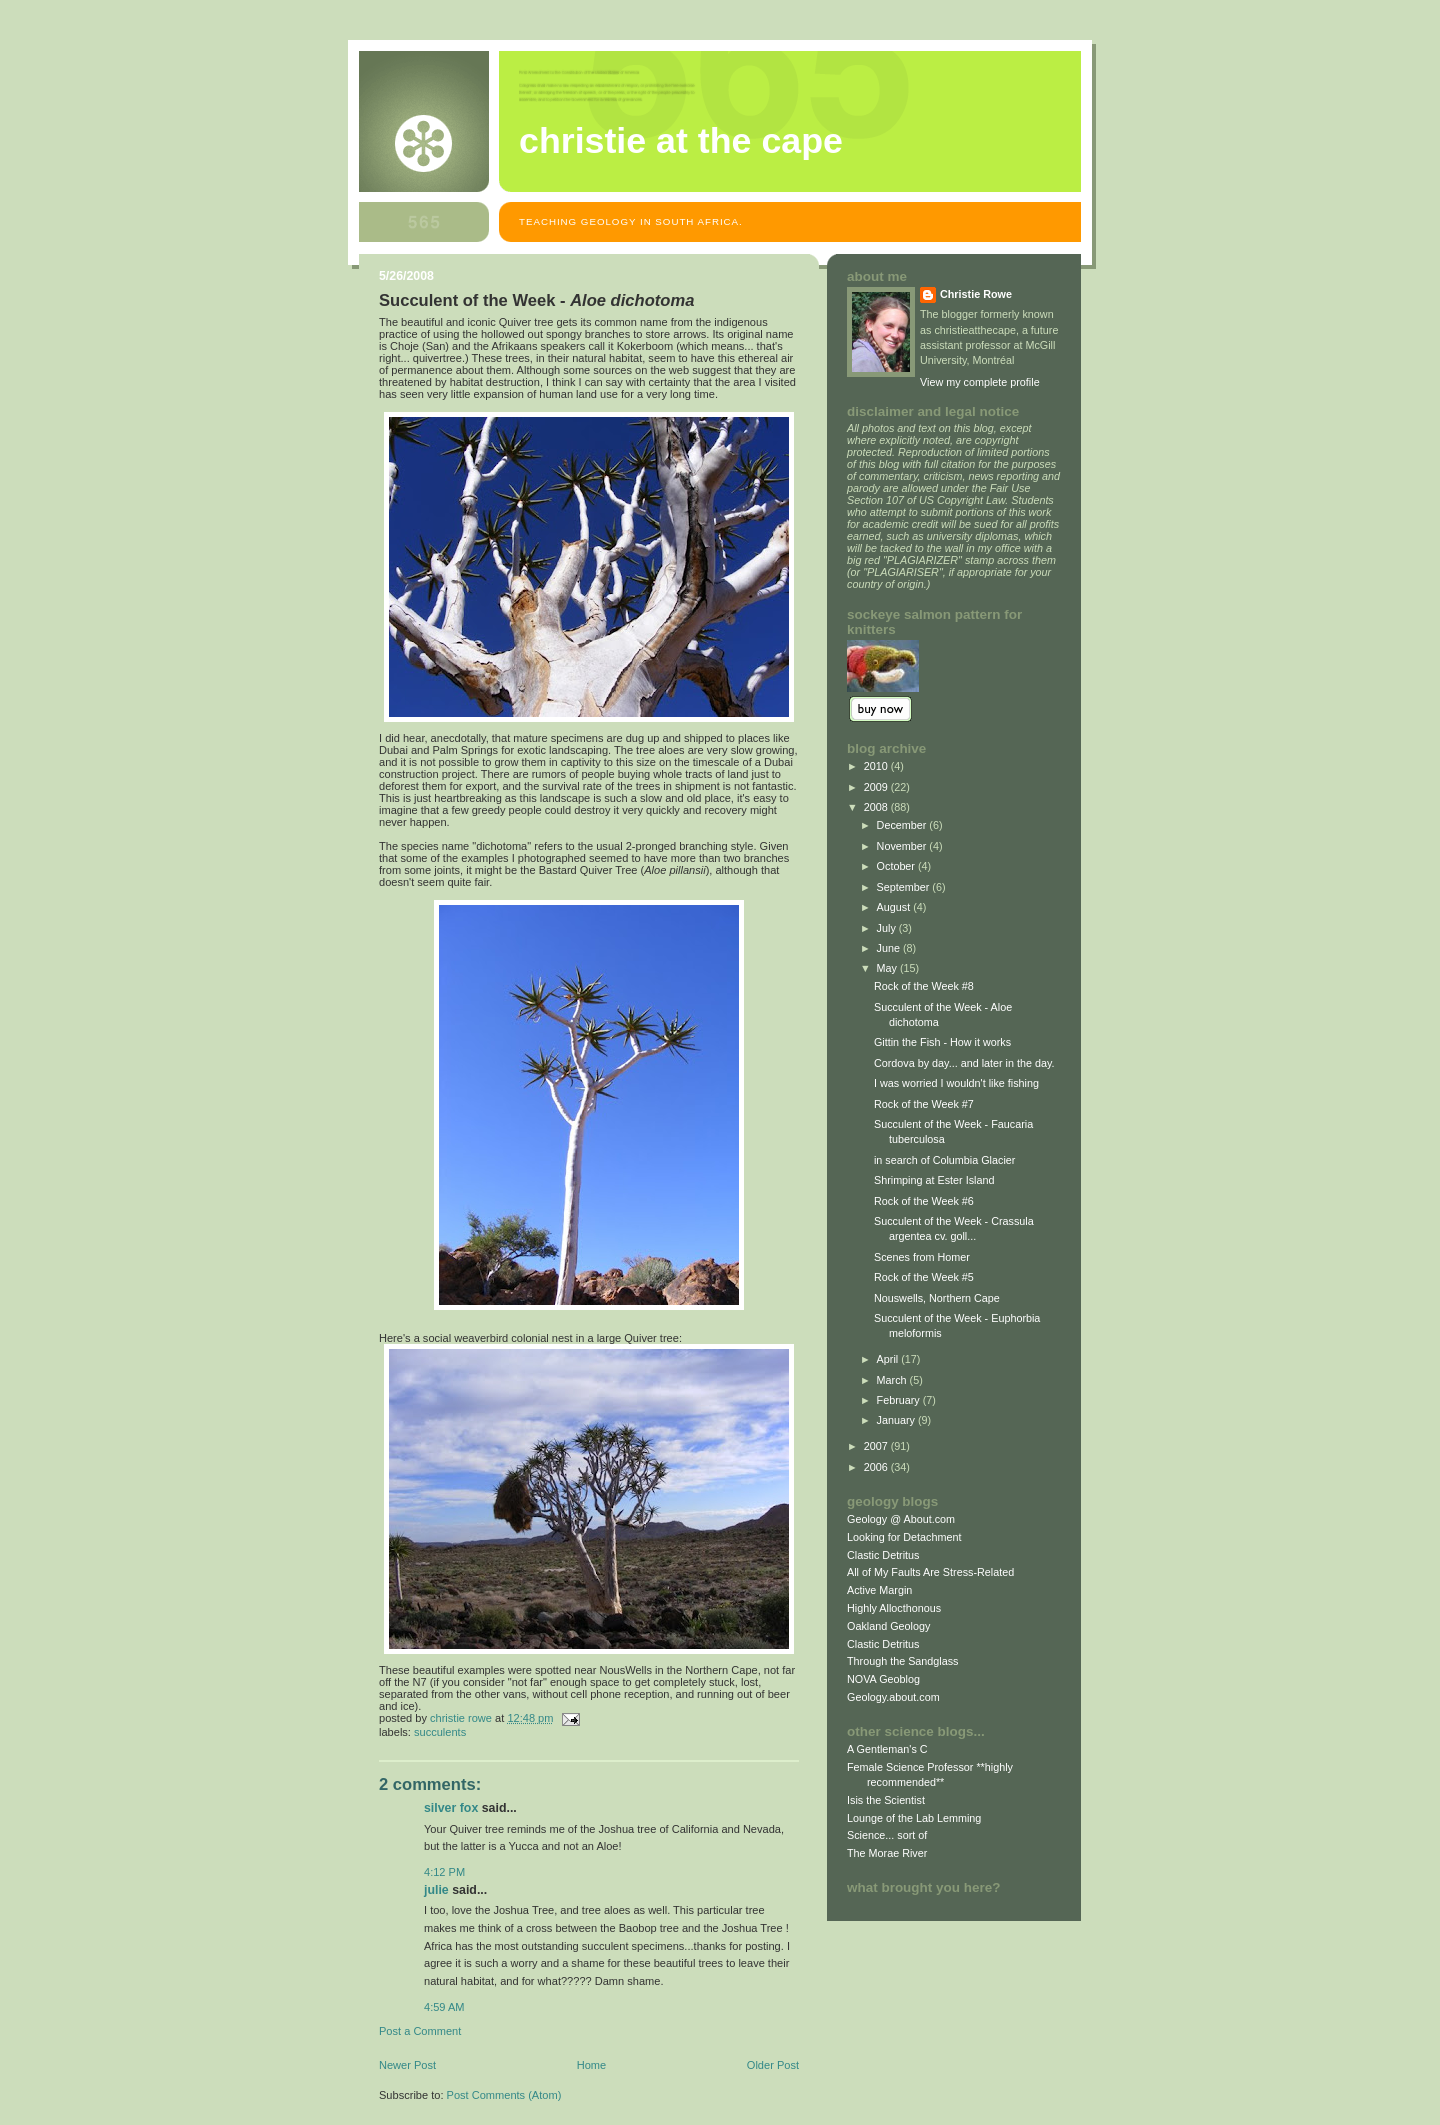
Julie (436, 1890)
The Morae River (887, 1853)
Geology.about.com (893, 1697)
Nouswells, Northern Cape (937, 1298)
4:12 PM (444, 1872)
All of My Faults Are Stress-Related (930, 1572)
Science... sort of (887, 1835)
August (895, 907)
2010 (877, 766)
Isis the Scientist (886, 1800)
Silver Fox (451, 1808)
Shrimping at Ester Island (934, 1180)
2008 (877, 807)
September (905, 887)
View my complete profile (980, 382)
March (893, 1380)
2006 (877, 1467)
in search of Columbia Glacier (944, 1160)
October (897, 866)
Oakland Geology (888, 1626)
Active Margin (879, 1590)
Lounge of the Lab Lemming (914, 1818)
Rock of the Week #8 (924, 986)
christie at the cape (681, 141)
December (903, 825)
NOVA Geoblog (883, 1679)
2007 (877, 1446)
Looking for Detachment (904, 1537)
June (890, 948)
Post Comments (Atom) (504, 2095)
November (903, 846)
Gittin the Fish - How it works (942, 1042)
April (889, 1359)
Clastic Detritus (883, 1555)
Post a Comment (420, 2031)
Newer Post (407, 2065)
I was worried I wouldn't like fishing (956, 1083)
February (900, 1400)
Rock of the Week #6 (924, 1201)
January (897, 1420)
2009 (877, 787)
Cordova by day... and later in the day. (964, 1063)
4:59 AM (444, 2007)
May (888, 968)
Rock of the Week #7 (924, 1104)
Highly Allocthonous (894, 1608)
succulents (440, 1732)
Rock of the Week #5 (924, 1277)
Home (591, 2065)
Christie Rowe (976, 294)
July (888, 928)
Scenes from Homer (922, 1257)
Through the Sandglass (902, 1661)
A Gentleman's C (887, 1749)
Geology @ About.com (901, 1519)
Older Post (773, 2065)
